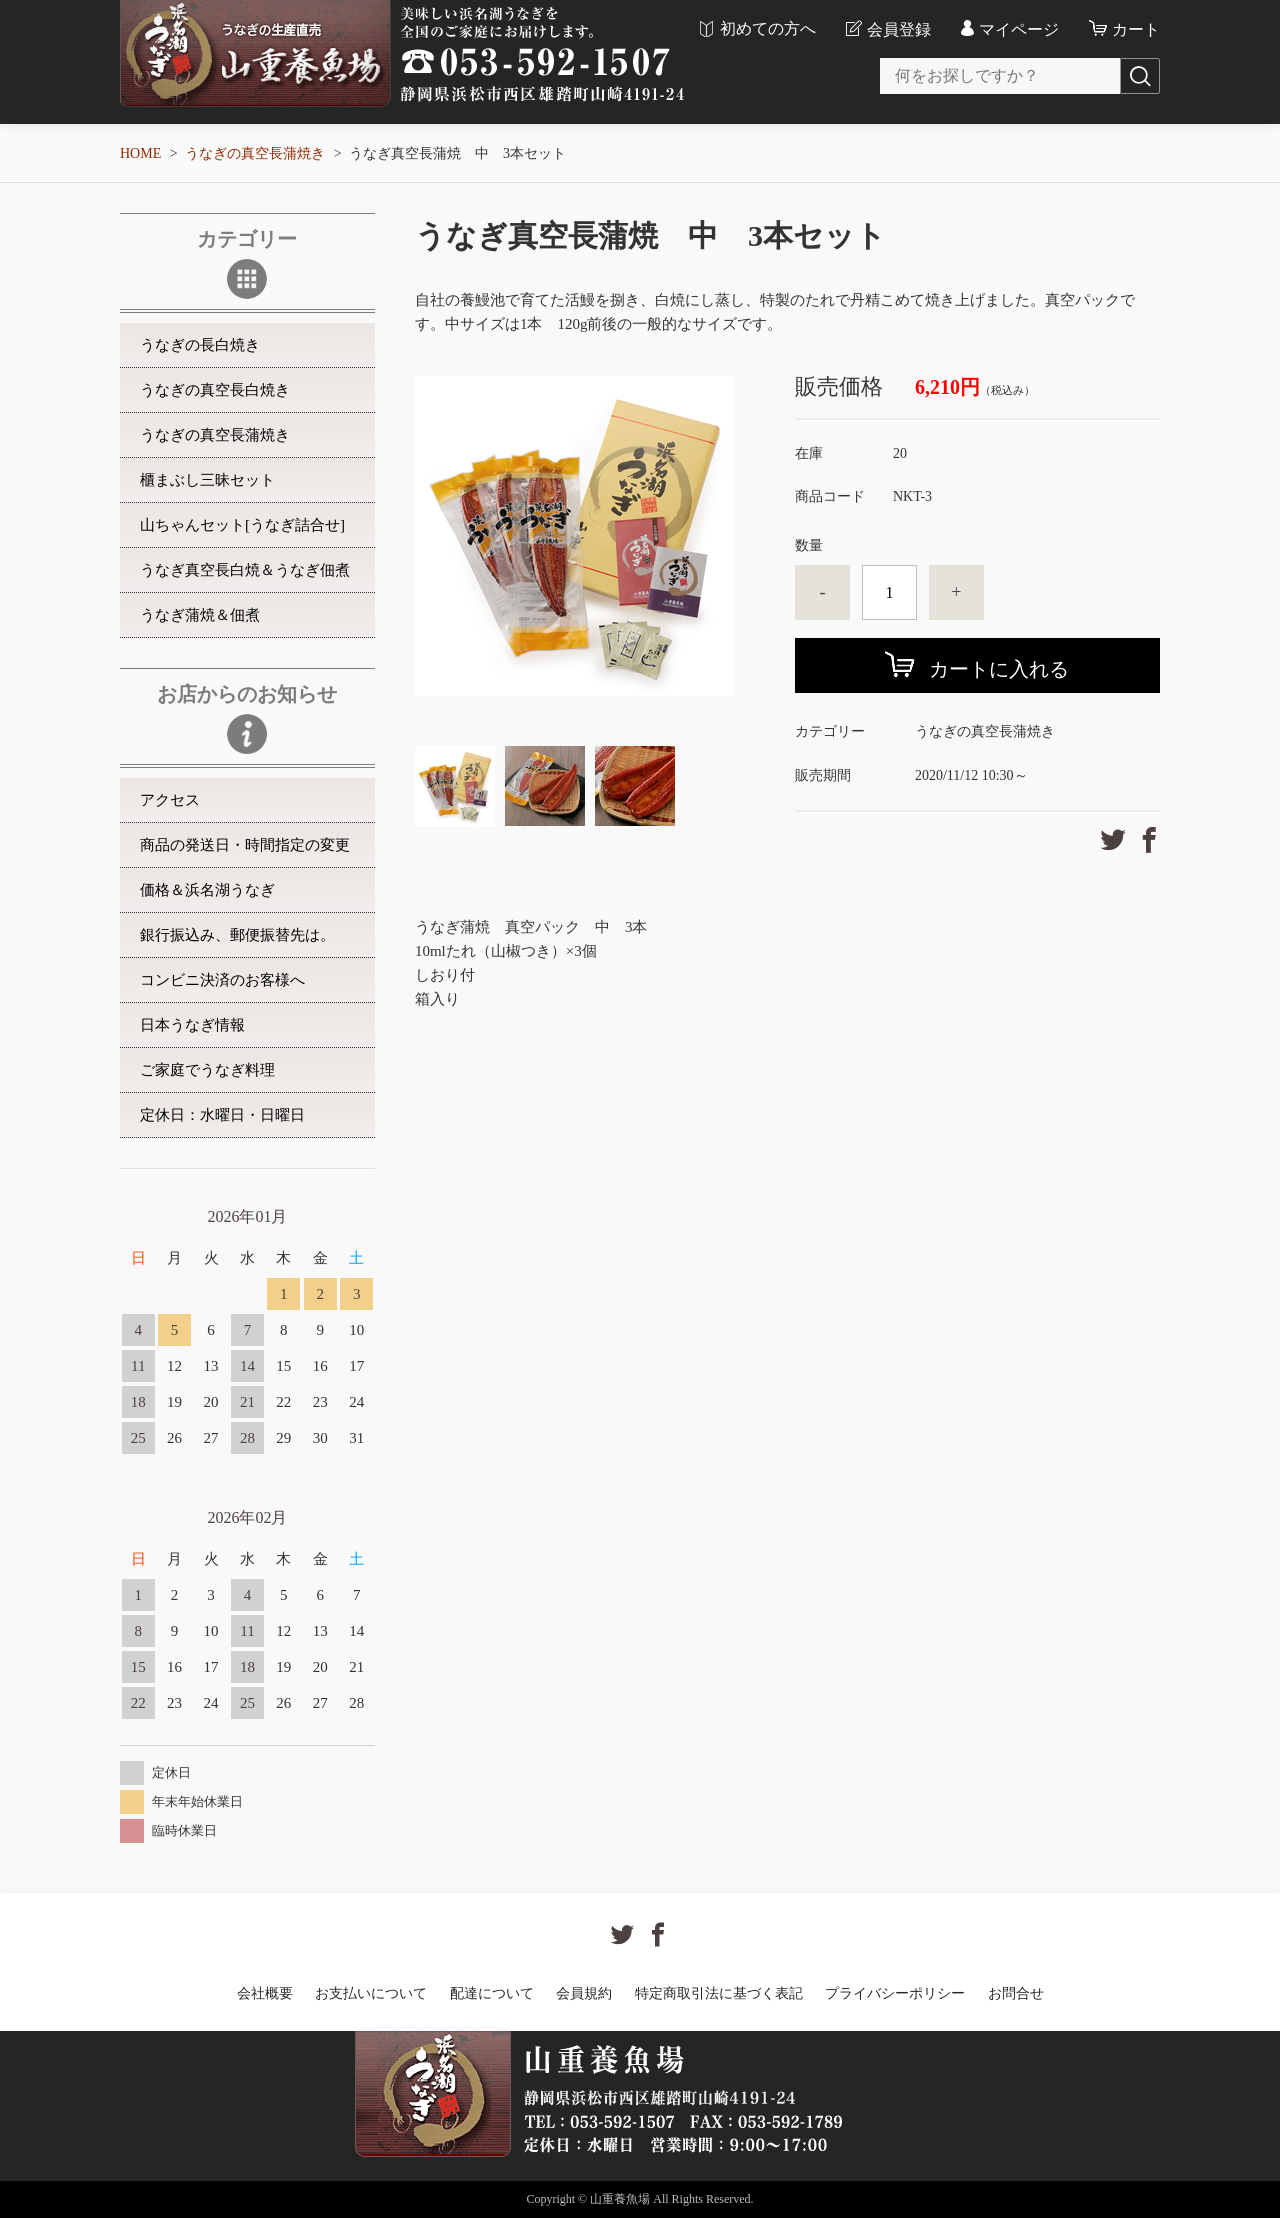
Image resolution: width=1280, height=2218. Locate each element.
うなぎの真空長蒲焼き (255, 153)
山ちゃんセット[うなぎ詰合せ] (242, 525)
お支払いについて (371, 1993)
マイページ (1019, 29)
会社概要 (265, 1993)
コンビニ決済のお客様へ (222, 980)
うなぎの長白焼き (200, 345)
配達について (492, 1993)
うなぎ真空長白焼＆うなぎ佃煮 (245, 570)
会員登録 (899, 29)
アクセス (170, 800)
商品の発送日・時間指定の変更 (245, 845)
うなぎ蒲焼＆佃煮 (200, 615)
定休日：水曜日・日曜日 (222, 1115)
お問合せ (1016, 1993)
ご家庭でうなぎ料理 (207, 1070)
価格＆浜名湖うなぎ (207, 890)
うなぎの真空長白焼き (215, 390)
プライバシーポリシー (895, 1993)
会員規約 (584, 1993)
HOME (140, 153)
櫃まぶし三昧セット (207, 480)
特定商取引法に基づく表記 (719, 1993)
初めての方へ (768, 29)
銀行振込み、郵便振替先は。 (237, 935)
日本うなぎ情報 (192, 1025)
